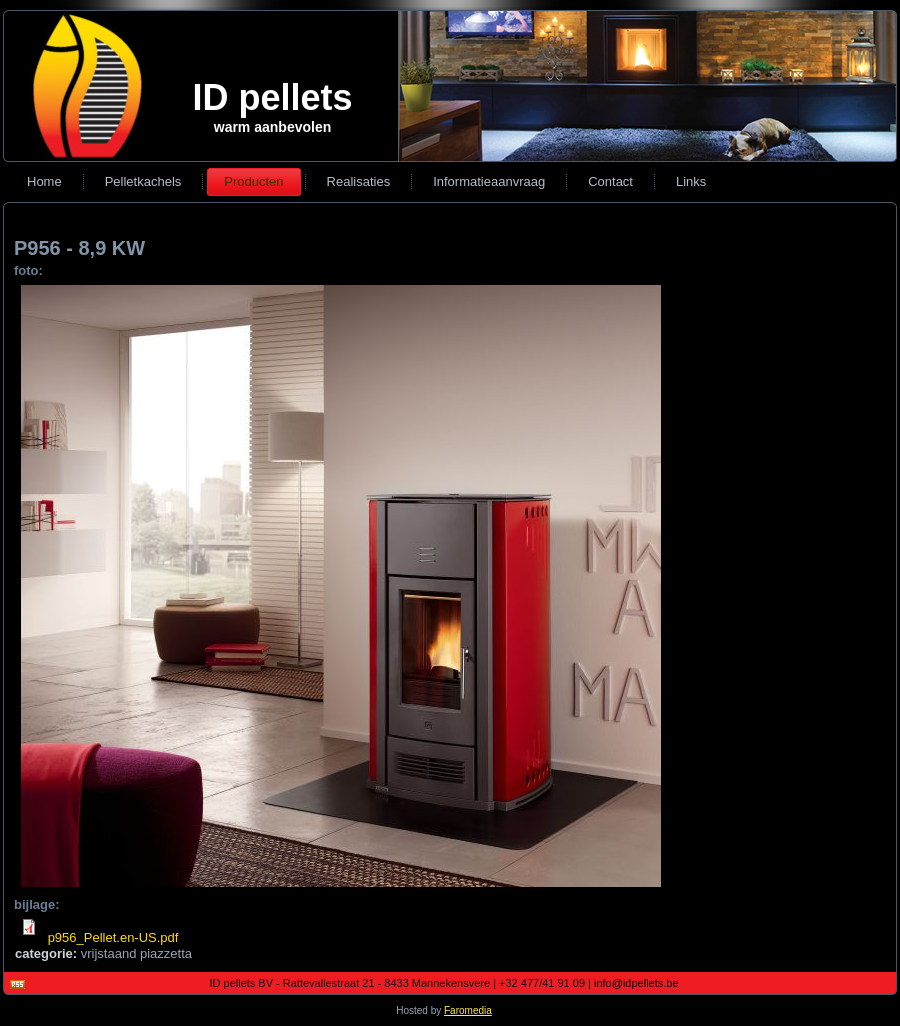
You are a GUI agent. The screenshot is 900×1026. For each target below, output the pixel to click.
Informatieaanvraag (489, 181)
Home (44, 181)
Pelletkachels (143, 181)
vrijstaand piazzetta (136, 953)
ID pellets (272, 97)
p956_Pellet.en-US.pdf (119, 937)
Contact (610, 181)
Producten (253, 181)
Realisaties (359, 181)
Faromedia (474, 1010)
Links (691, 181)
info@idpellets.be (642, 983)
